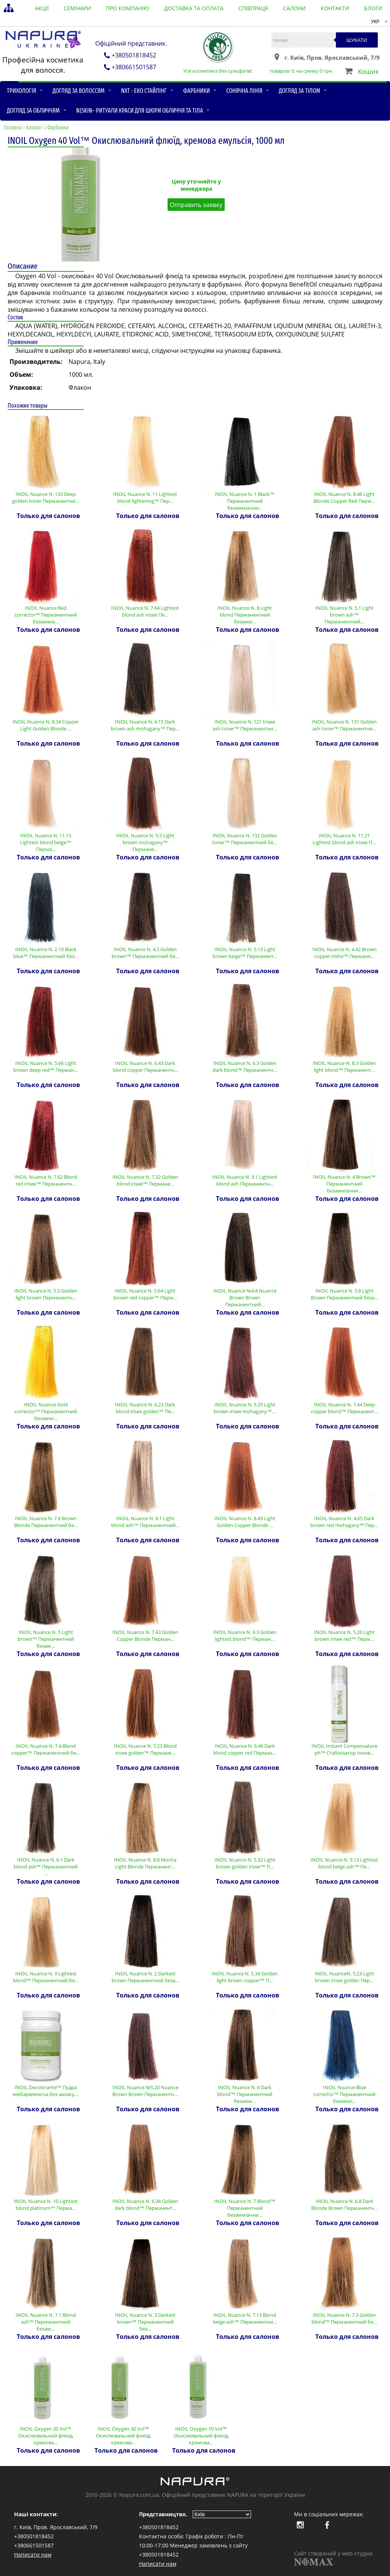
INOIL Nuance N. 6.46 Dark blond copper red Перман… (244, 1749)
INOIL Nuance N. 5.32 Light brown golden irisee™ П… (244, 1863)
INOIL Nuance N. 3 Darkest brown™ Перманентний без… (145, 2321)
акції (42, 8)
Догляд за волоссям (79, 90)
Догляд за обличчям (33, 110)
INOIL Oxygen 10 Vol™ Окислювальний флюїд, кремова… (201, 2435)
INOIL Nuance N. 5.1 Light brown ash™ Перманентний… (344, 614)
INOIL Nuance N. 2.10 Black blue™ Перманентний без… (45, 953)
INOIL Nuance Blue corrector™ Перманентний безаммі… (344, 2094)
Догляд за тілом (299, 90)
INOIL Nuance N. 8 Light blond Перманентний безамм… (244, 614)
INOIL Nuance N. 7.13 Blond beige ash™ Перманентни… (245, 2318)
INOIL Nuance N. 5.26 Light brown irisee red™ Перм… (344, 1635)
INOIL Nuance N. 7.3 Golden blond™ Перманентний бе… (344, 2318)
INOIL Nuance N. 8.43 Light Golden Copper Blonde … (244, 1522)
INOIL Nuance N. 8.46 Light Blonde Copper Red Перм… (344, 497)
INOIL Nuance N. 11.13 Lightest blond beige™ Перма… (45, 842)
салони (294, 8)
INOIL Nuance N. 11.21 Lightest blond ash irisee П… (344, 839)
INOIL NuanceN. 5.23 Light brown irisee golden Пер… (344, 1977)
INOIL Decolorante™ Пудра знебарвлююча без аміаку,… (45, 2091)
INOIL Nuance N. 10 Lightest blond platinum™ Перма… (46, 2204)
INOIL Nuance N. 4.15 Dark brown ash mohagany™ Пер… (145, 725)
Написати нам (32, 2554)
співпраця (253, 8)
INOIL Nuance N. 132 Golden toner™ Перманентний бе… (244, 839)
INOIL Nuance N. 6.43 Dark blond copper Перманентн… (145, 1066)
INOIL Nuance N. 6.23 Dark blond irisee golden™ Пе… (145, 1408)
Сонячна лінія (244, 90)
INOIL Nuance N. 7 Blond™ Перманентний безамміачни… (244, 2208)
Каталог (34, 127)
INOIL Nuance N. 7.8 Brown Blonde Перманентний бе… (46, 1522)
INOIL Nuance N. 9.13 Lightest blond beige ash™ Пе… (344, 1863)
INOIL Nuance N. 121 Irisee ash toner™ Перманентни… (245, 725)
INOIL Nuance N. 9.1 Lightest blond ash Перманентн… (244, 1180)
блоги (373, 8)
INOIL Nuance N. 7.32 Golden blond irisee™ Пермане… (145, 1180)
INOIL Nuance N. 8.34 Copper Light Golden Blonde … (46, 725)
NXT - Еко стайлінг (144, 90)
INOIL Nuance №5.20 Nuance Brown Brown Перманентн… (145, 2091)
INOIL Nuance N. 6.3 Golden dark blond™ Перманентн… (245, 1066)
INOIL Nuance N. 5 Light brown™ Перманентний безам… (46, 1639)
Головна (12, 127)
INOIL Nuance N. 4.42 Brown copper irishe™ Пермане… (344, 953)
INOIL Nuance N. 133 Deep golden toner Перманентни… (45, 497)
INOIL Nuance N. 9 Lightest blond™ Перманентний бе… (46, 1977)
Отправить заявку (196, 205)
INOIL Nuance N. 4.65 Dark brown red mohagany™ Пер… (344, 1522)
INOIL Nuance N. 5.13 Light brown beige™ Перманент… (245, 953)
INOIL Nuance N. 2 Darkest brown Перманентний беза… (145, 1977)
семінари (77, 8)
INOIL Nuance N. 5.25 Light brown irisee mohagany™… (245, 1408)
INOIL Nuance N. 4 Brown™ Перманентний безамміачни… (344, 1183)
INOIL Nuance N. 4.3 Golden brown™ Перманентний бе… (145, 953)
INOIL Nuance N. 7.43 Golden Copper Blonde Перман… (145, 1635)
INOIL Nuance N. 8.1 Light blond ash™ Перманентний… (145, 1522)
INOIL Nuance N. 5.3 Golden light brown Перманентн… (45, 1294)
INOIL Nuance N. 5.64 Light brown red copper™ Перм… (145, 1294)
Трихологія (21, 90)
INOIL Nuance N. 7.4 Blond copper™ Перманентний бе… (45, 1749)
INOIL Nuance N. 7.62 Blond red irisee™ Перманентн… (45, 1180)
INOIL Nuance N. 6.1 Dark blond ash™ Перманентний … (46, 1866)
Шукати (357, 40)
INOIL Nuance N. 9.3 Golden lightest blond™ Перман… (245, 1635)
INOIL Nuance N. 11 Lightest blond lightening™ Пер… (145, 497)
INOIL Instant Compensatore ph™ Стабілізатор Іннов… (344, 1749)
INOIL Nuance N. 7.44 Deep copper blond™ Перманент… (344, 1408)
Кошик (368, 71)
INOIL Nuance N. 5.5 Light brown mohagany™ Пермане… (145, 842)
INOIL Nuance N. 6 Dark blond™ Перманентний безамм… (244, 2094)
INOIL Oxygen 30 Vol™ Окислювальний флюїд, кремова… (123, 2435)
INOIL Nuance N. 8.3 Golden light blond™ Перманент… (344, 1066)
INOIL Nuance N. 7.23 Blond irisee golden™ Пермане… (145, 1749)
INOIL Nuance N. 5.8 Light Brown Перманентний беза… (344, 1294)
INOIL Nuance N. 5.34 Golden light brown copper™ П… (245, 1977)
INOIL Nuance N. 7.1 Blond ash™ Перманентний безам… (46, 2321)
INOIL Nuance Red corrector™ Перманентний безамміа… (45, 614)
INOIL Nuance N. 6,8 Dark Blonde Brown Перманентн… (344, 2204)
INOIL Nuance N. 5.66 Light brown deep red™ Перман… (45, 1066)
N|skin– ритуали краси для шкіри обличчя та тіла (139, 110)
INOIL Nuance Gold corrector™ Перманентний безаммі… (45, 1411)
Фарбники (196, 90)
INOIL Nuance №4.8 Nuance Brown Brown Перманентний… (245, 1297)
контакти (335, 8)
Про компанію (127, 8)
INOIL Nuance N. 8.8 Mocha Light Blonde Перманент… (145, 1863)
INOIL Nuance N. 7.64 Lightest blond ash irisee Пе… (145, 611)
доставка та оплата (194, 8)
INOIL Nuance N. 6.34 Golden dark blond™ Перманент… (145, 2204)
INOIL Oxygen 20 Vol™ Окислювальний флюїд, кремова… (46, 2435)
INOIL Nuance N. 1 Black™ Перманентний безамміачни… (245, 501)
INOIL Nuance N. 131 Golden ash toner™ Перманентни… (344, 725)
